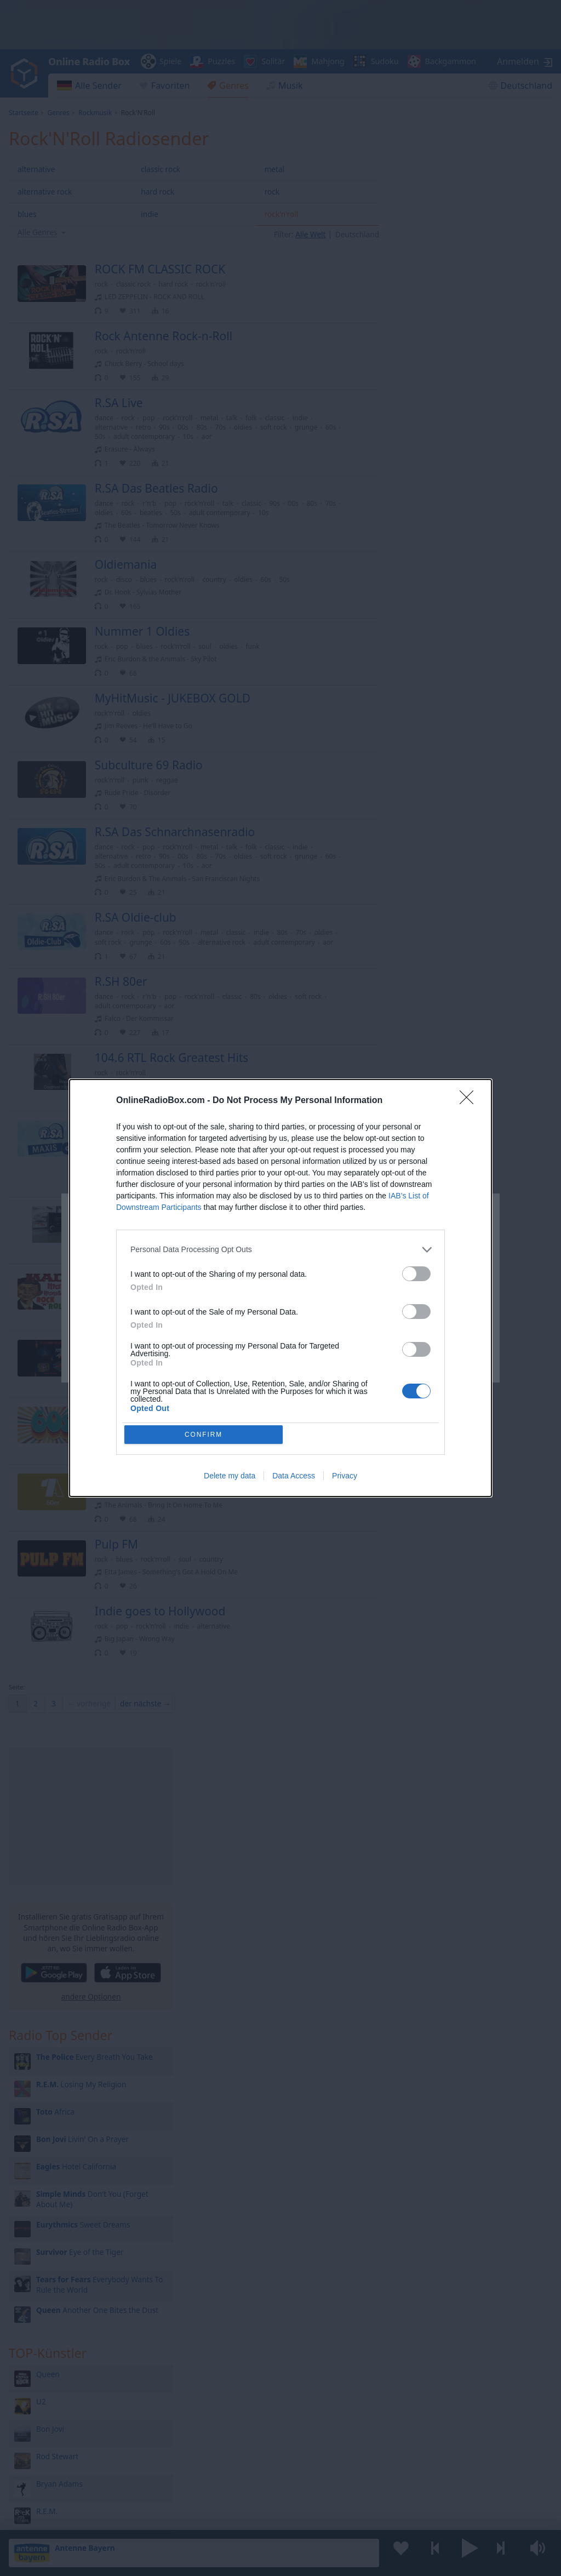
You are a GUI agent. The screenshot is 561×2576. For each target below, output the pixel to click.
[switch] (416, 1272)
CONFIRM (205, 1434)
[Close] (470, 1099)
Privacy (344, 1477)
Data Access (293, 1477)
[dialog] (280, 1288)
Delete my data (229, 1477)
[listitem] (280, 1248)
